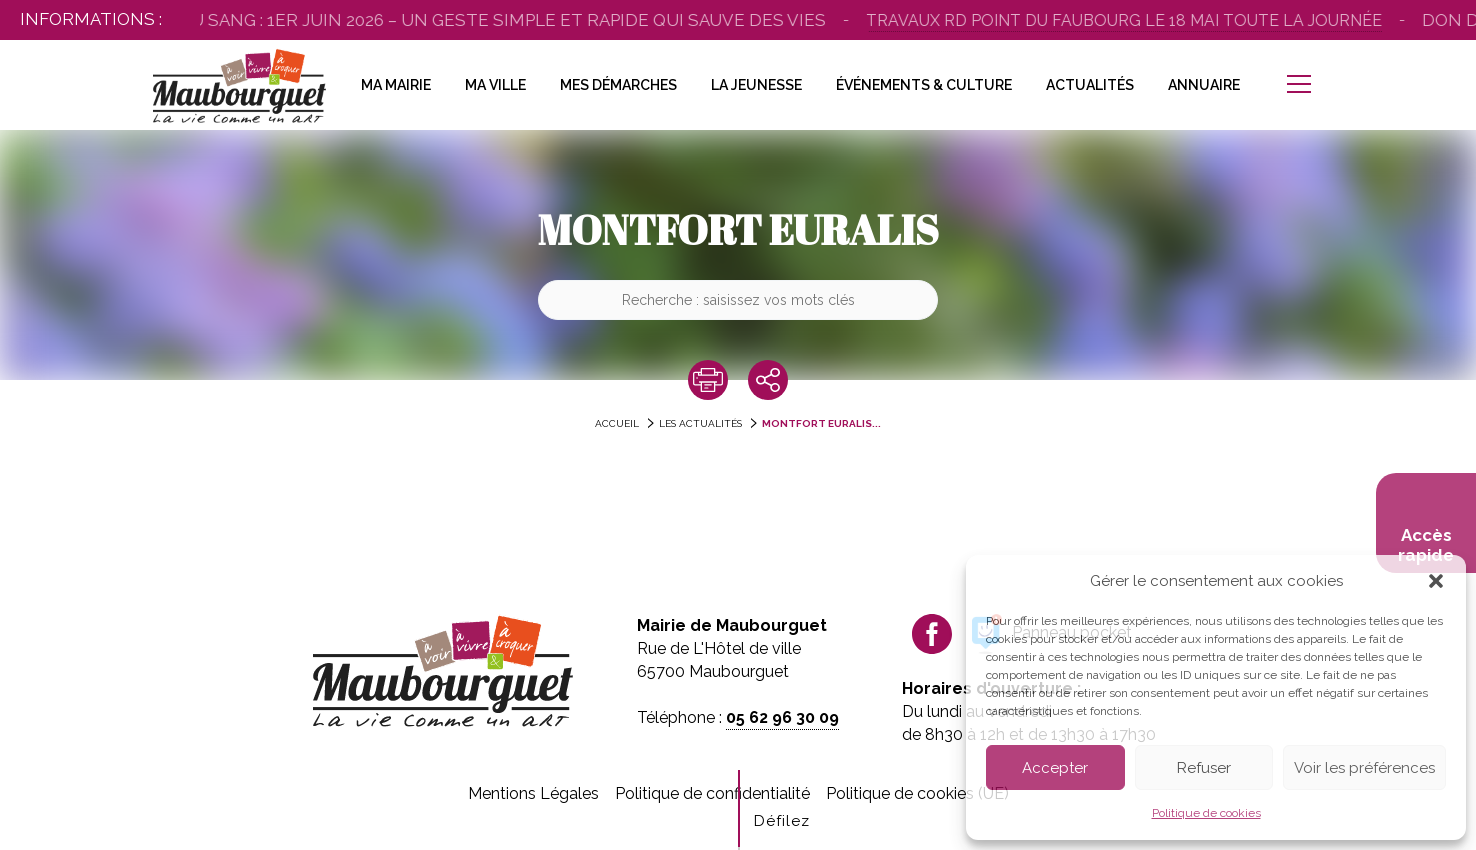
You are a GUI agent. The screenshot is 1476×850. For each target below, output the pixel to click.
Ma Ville (495, 85)
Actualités (1090, 85)
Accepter (1055, 768)
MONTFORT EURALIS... (821, 423)
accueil (617, 423)
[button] (1436, 581)
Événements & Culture (924, 85)
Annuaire (1204, 85)
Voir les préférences (1364, 768)
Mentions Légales (533, 793)
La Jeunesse (756, 85)
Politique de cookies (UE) (917, 793)
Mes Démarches (618, 85)
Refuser (1204, 768)
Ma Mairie (396, 85)
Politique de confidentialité (712, 793)
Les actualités (700, 423)
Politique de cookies (1206, 813)
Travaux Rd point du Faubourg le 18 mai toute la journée (1132, 20)
